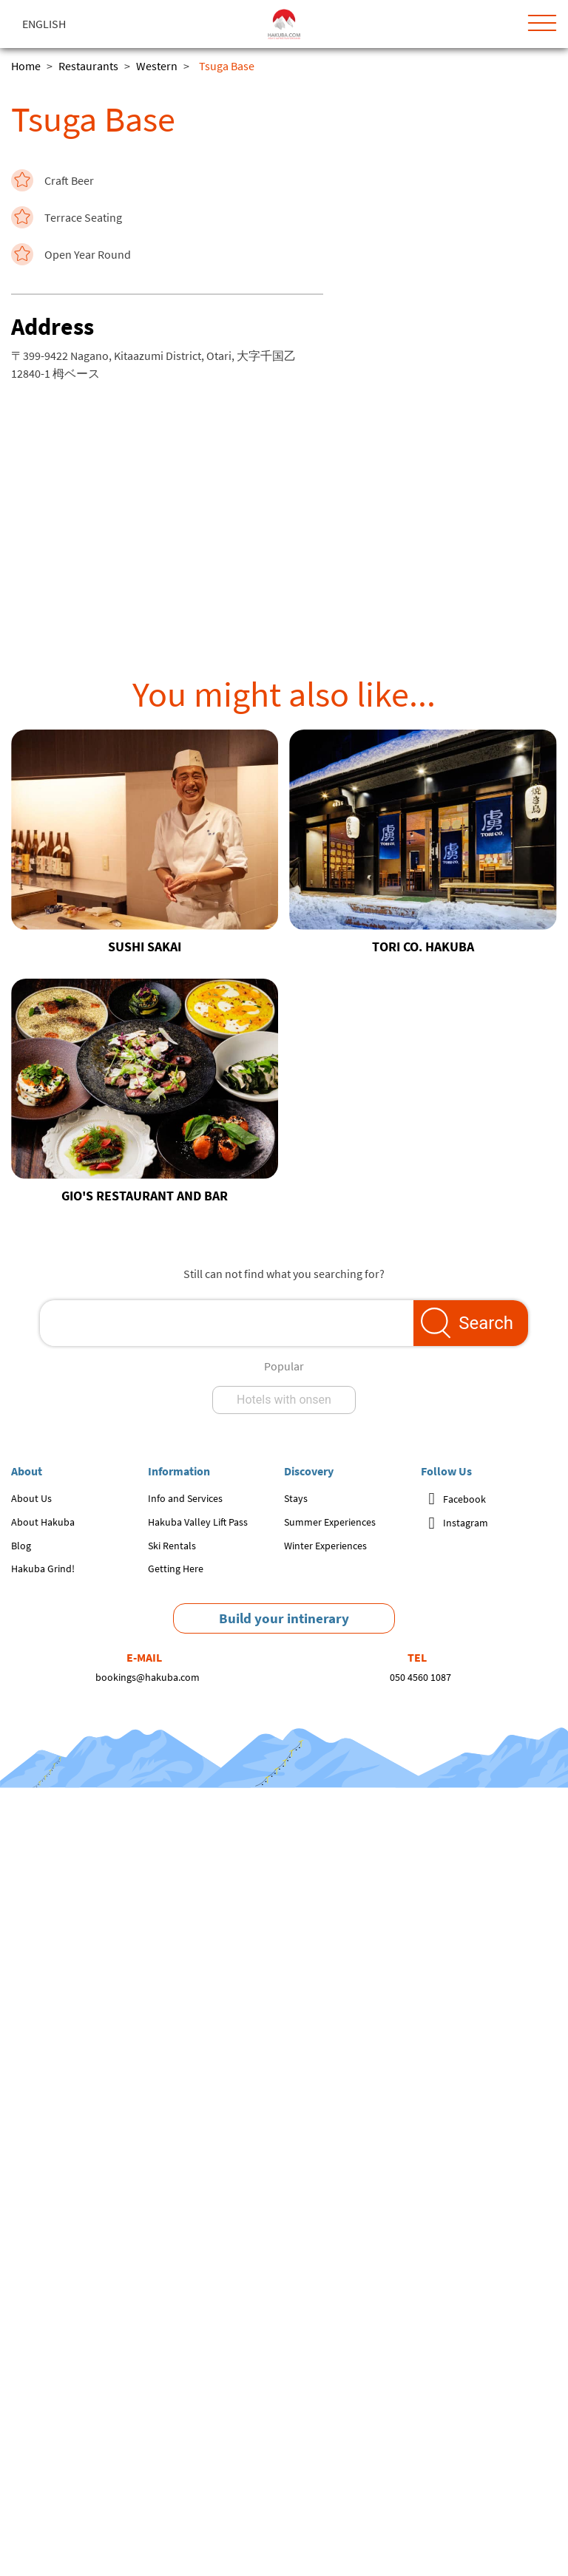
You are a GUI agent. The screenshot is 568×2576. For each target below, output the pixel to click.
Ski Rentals (172, 1545)
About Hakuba (43, 1522)
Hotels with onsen (284, 1400)
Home (26, 65)
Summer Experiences (330, 1522)
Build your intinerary (284, 1618)
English (44, 23)
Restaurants (88, 65)
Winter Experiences (325, 1545)
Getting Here (175, 1568)
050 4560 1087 (420, 1677)
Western (157, 65)
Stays (296, 1498)
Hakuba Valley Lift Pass (198, 1522)
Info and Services (185, 1498)
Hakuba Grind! (43, 1568)
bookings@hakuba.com (147, 1677)
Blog (21, 1545)
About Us (31, 1498)
